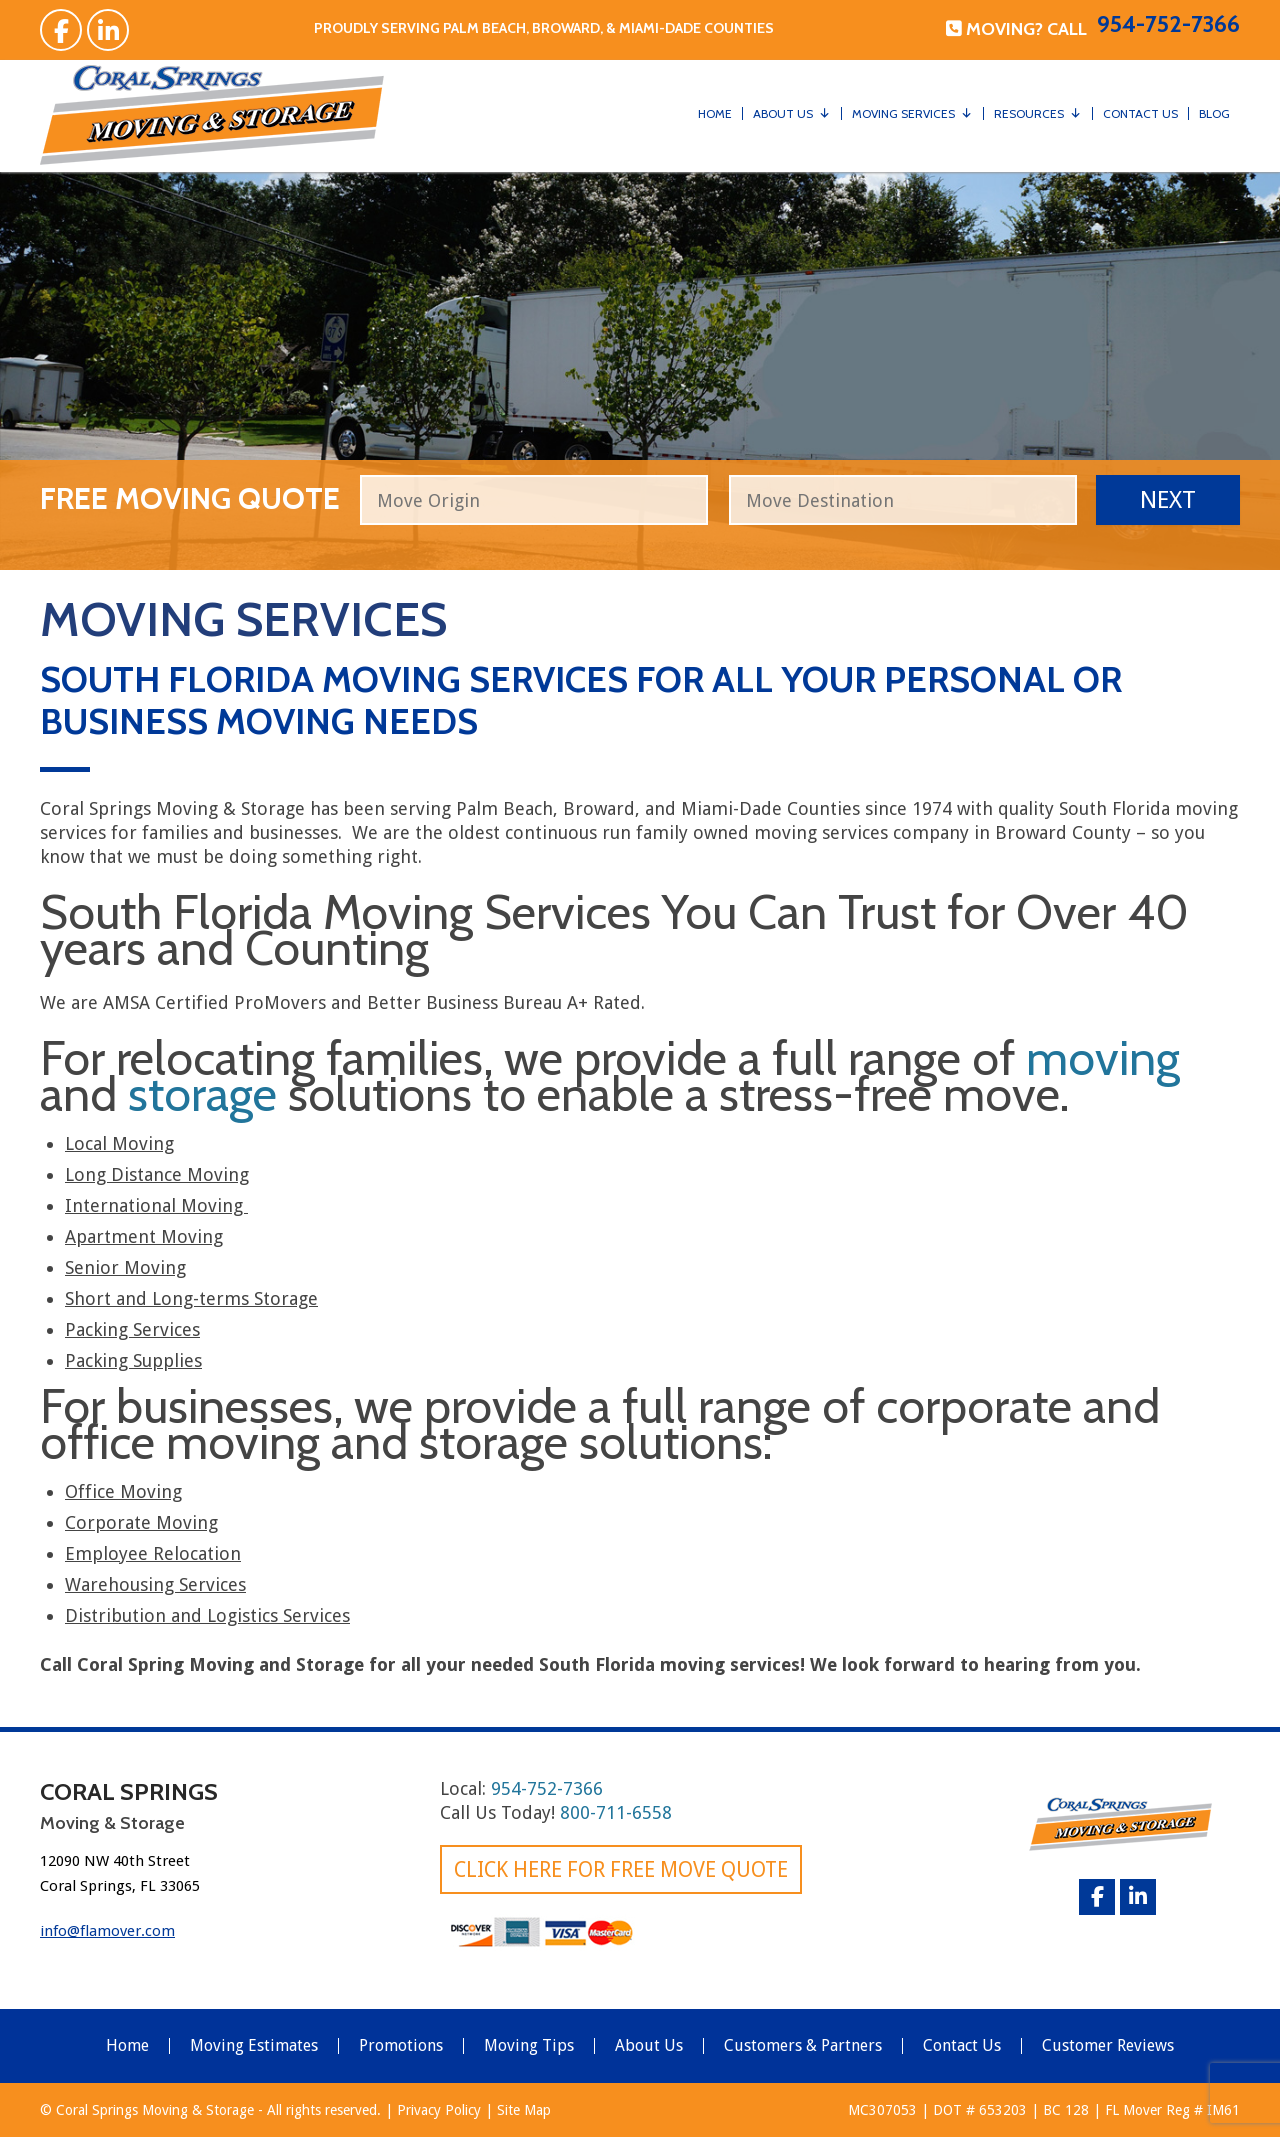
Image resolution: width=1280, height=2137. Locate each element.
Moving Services (903, 113)
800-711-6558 (616, 1812)
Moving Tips (529, 2046)
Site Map (524, 2110)
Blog (1214, 113)
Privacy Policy (439, 2110)
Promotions (401, 2046)
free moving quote (190, 495)
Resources (1029, 113)
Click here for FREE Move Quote (621, 1869)
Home (715, 113)
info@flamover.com (107, 1931)
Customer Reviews (1108, 2046)
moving (1103, 1058)
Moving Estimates (254, 2046)
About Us (783, 113)
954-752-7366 (1168, 24)
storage (202, 1094)
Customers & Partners (803, 2046)
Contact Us (1140, 113)
